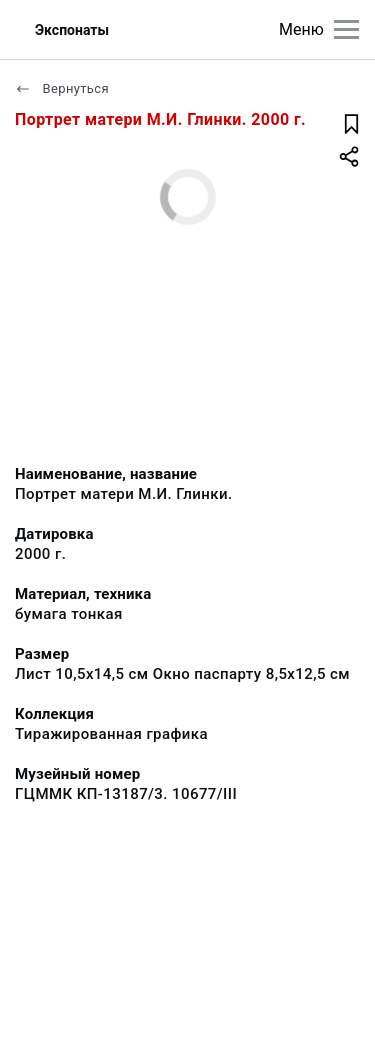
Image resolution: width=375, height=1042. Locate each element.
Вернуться (62, 88)
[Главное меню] (346, 29)
